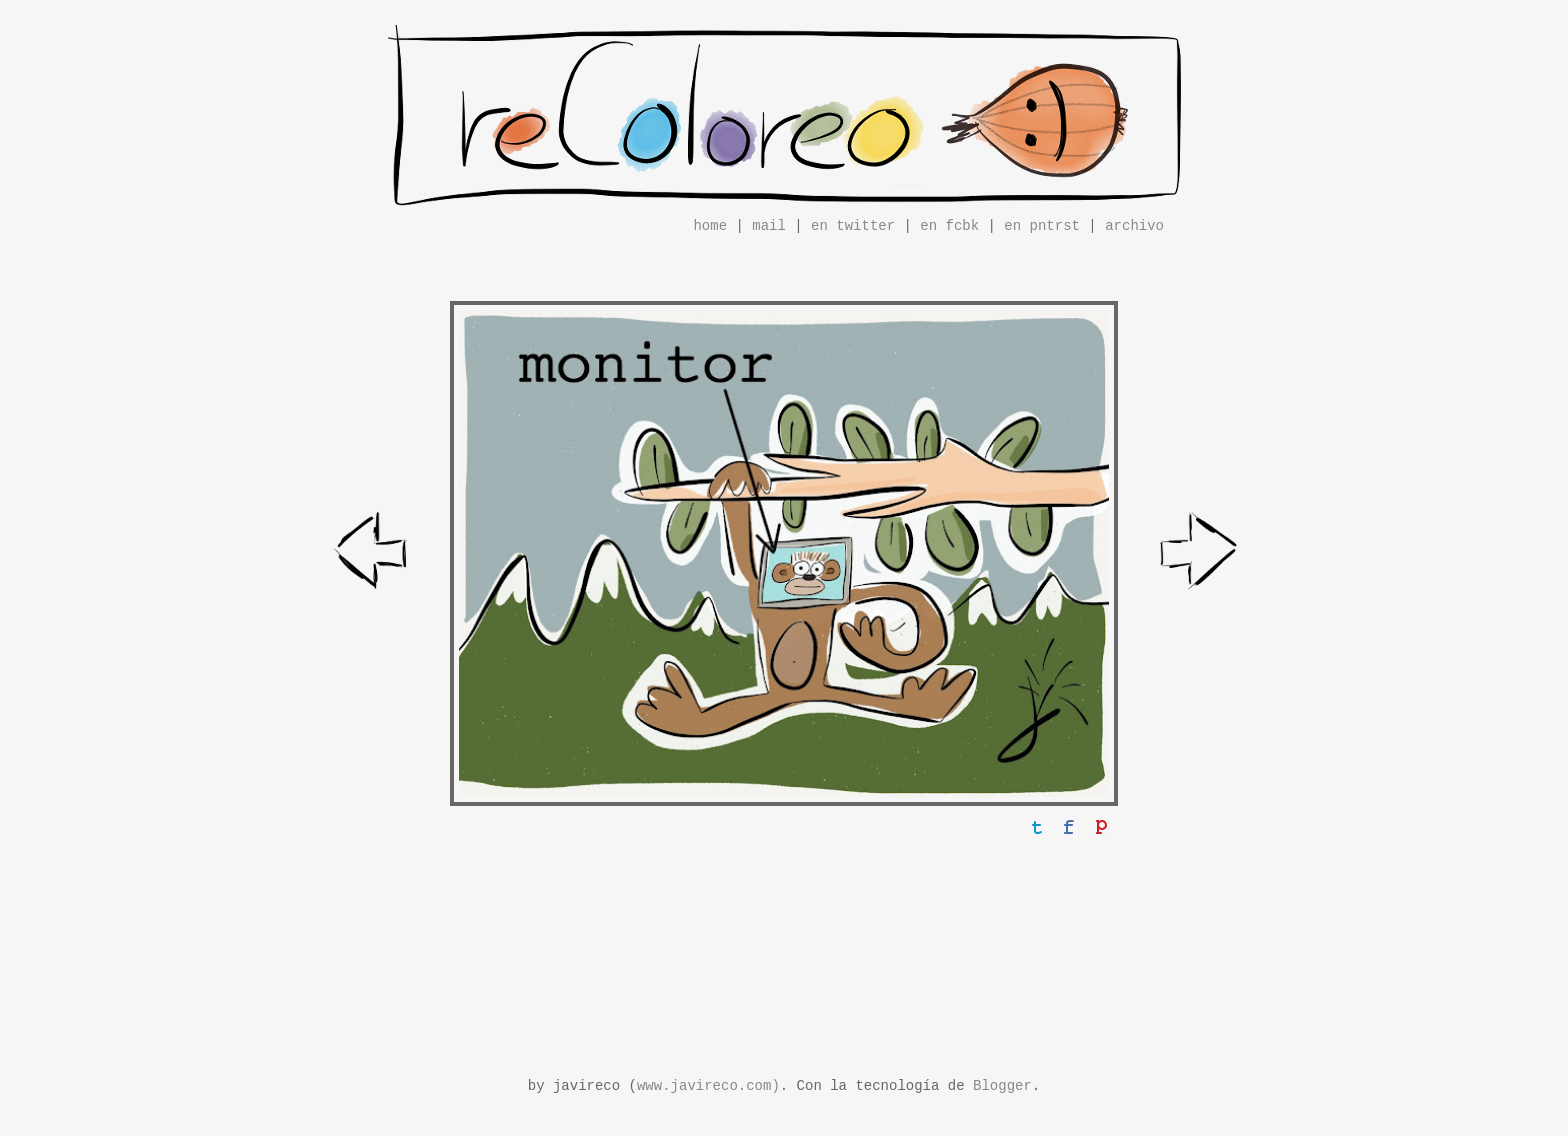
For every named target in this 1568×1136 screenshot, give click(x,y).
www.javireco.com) (708, 1086)
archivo (1134, 226)
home (710, 226)
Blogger (1002, 1086)
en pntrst (1042, 226)
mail (769, 226)
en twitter (853, 226)
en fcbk (949, 226)
